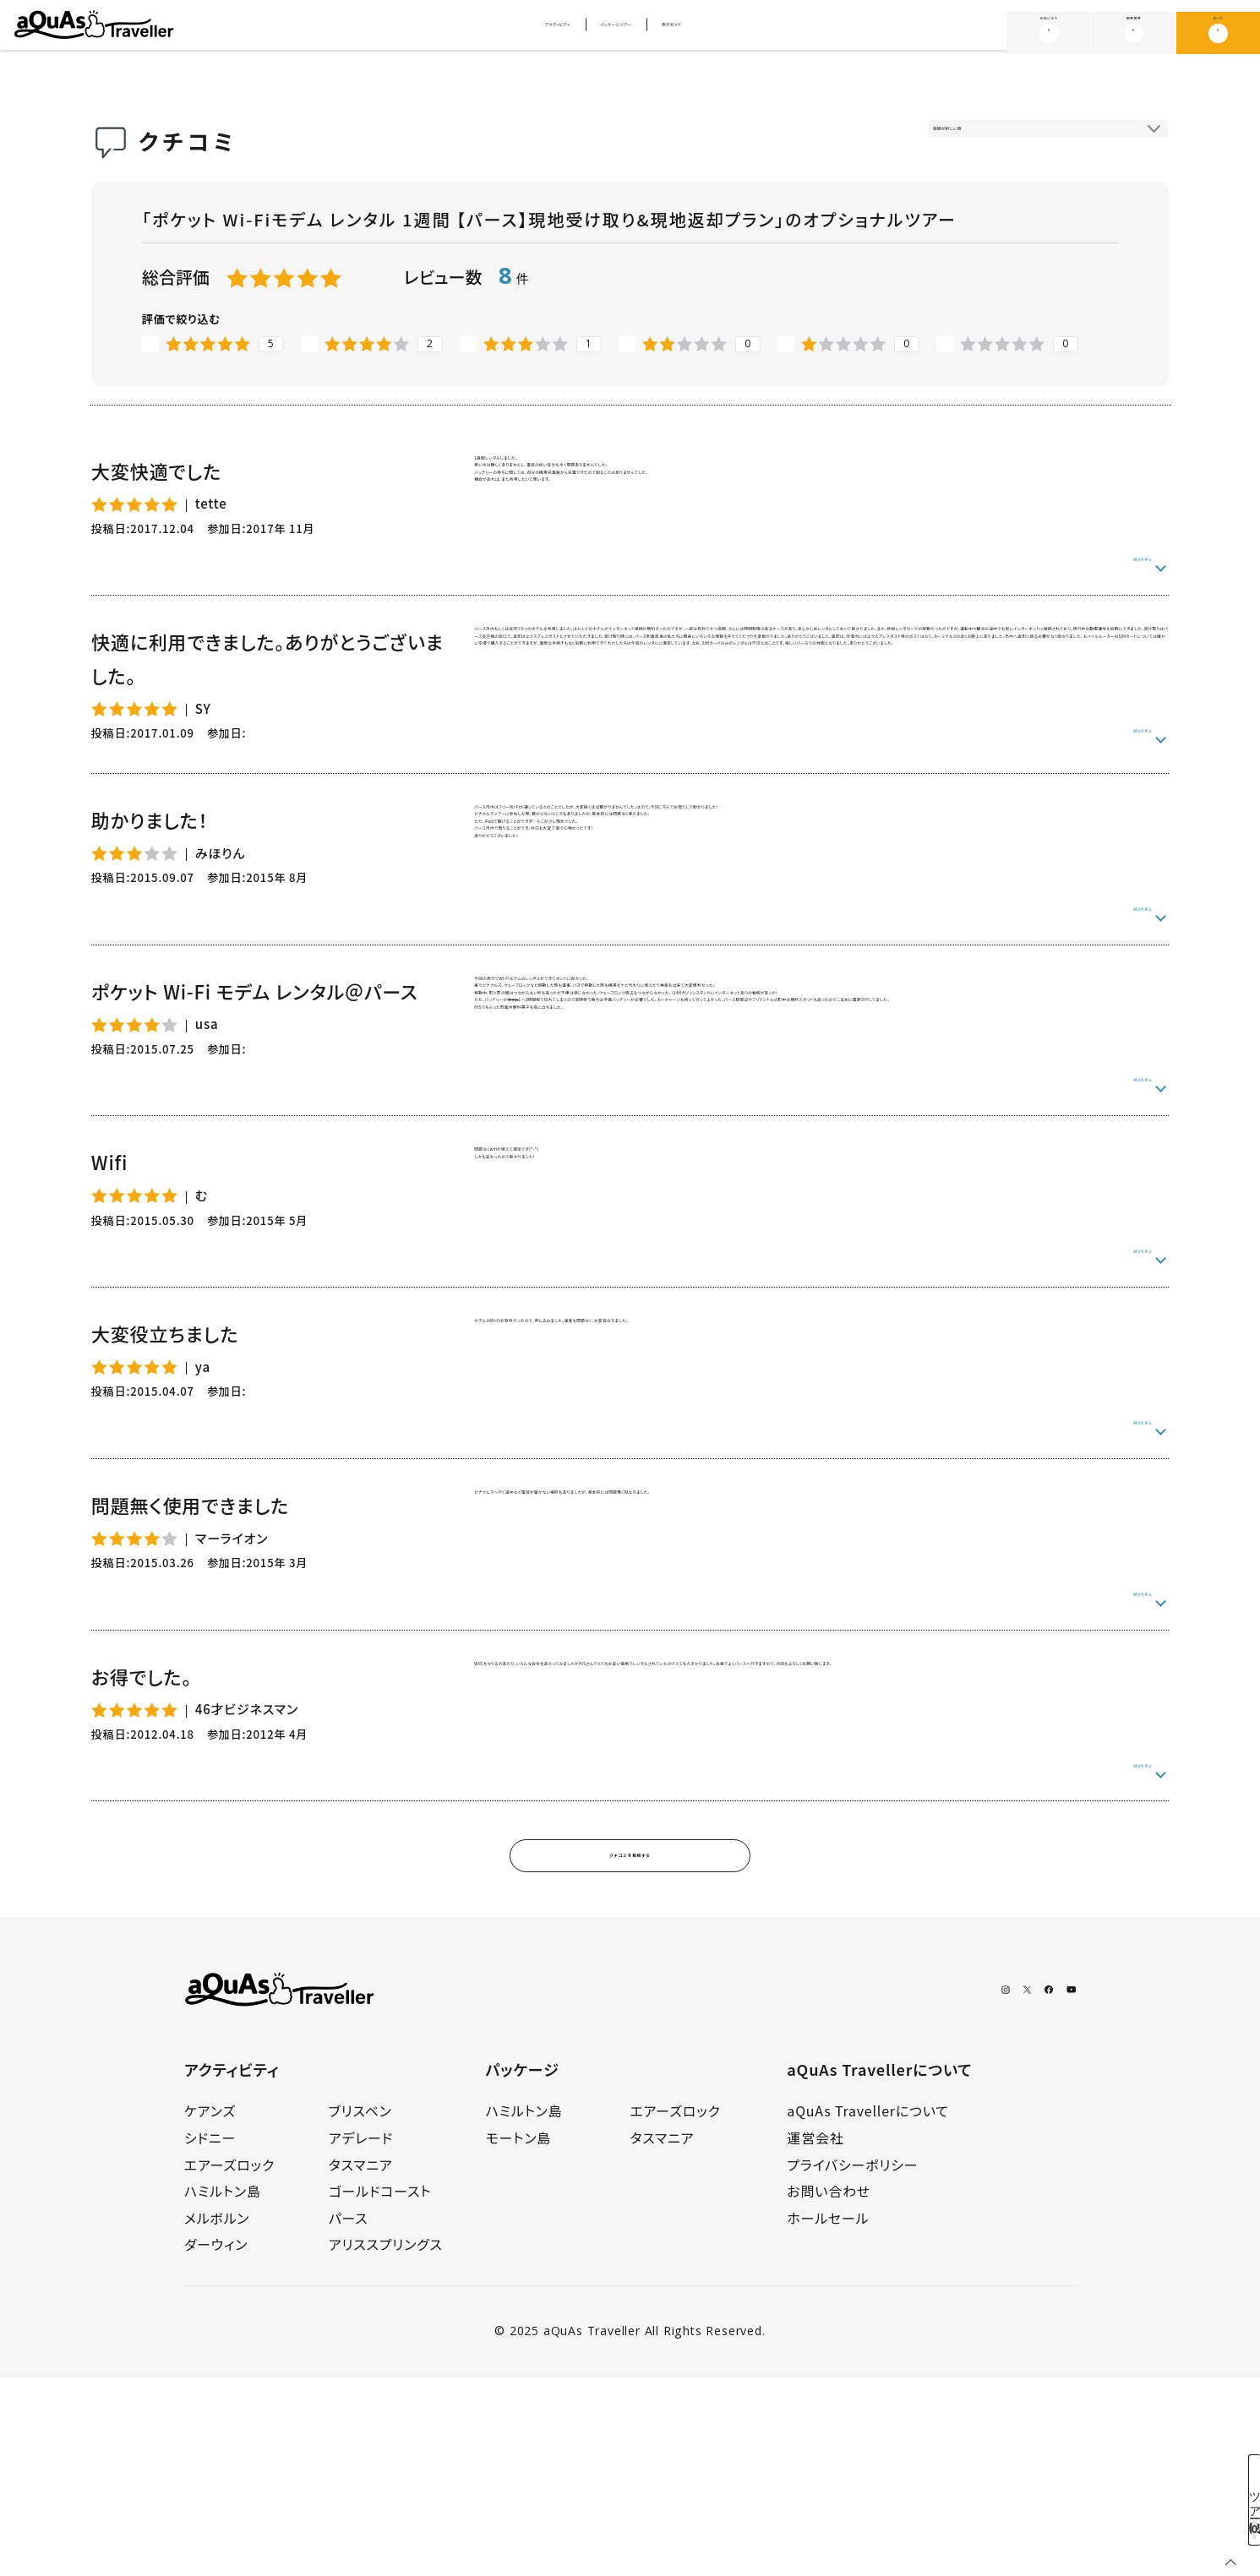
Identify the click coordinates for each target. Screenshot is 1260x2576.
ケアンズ (210, 2310)
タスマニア (361, 2363)
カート (1218, 32)
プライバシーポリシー (852, 2363)
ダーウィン (216, 2442)
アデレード (361, 2336)
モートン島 (519, 2336)
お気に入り (1049, 32)
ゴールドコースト (380, 2389)
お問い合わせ (828, 2389)
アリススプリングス (386, 2442)
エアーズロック (229, 2363)
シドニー (210, 2336)
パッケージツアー (622, 34)
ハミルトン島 (222, 2389)
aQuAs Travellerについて (867, 2310)
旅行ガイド (739, 34)
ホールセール (828, 2416)
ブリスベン (360, 2310)
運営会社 (815, 2336)
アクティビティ (497, 34)
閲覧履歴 (1133, 32)
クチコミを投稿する (629, 2047)
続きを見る (1121, 570)
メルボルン (216, 2416)
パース (348, 2416)
